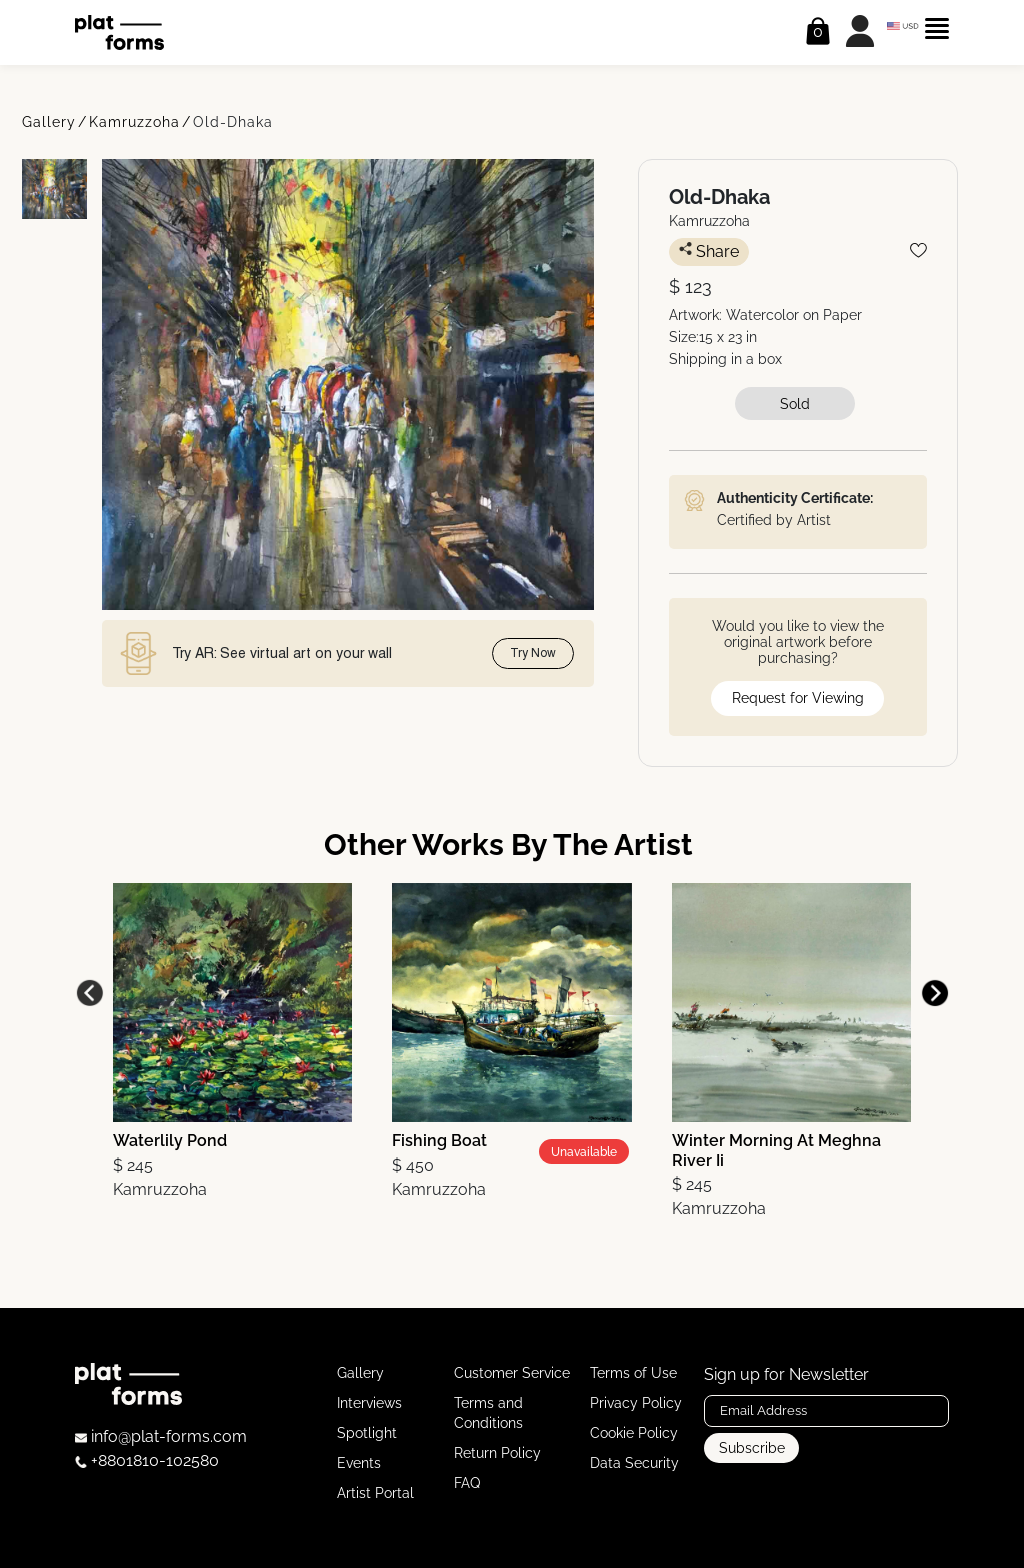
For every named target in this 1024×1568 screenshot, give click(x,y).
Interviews (369, 1403)
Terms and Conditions (488, 1413)
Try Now (533, 653)
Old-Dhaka (233, 122)
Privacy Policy (636, 1403)
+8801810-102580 (147, 1460)
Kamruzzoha (134, 122)
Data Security (634, 1463)
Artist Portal (375, 1493)
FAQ (467, 1483)
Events (359, 1463)
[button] (934, 993)
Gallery (49, 122)
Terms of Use (633, 1373)
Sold (795, 404)
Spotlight (367, 1433)
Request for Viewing (798, 698)
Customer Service (512, 1373)
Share (709, 251)
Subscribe (752, 1448)
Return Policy (497, 1453)
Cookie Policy (634, 1433)
